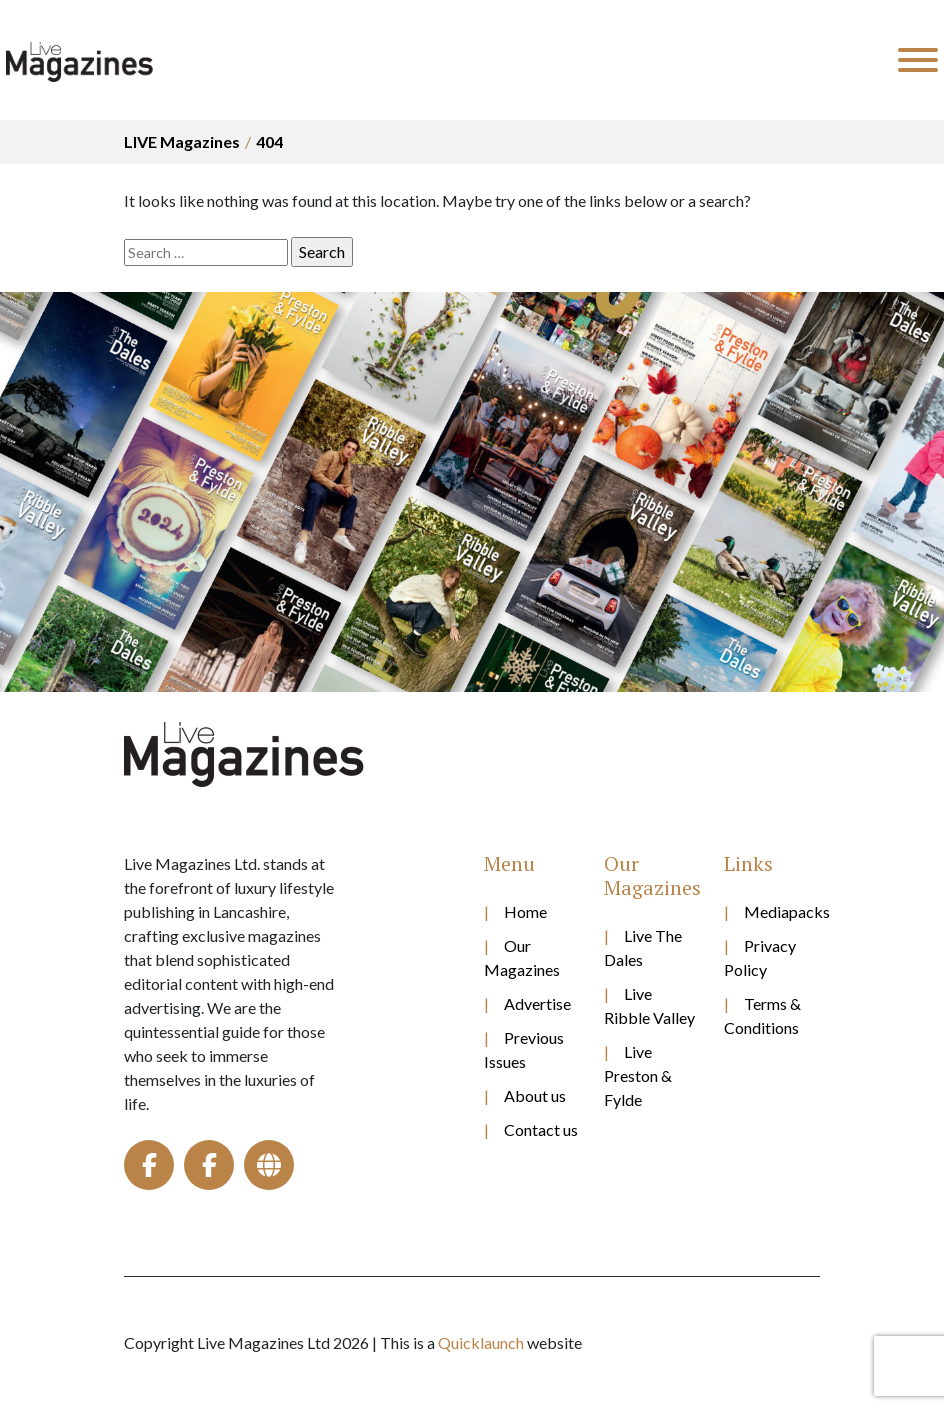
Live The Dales (643, 947)
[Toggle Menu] (918, 60)
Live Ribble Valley (649, 1005)
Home (525, 911)
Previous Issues (524, 1049)
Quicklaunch (481, 1342)
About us (535, 1095)
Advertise (537, 1003)
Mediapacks (782, 911)
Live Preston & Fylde (638, 1075)
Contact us (541, 1129)
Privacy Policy (760, 957)
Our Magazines (522, 957)
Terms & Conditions (762, 1015)
